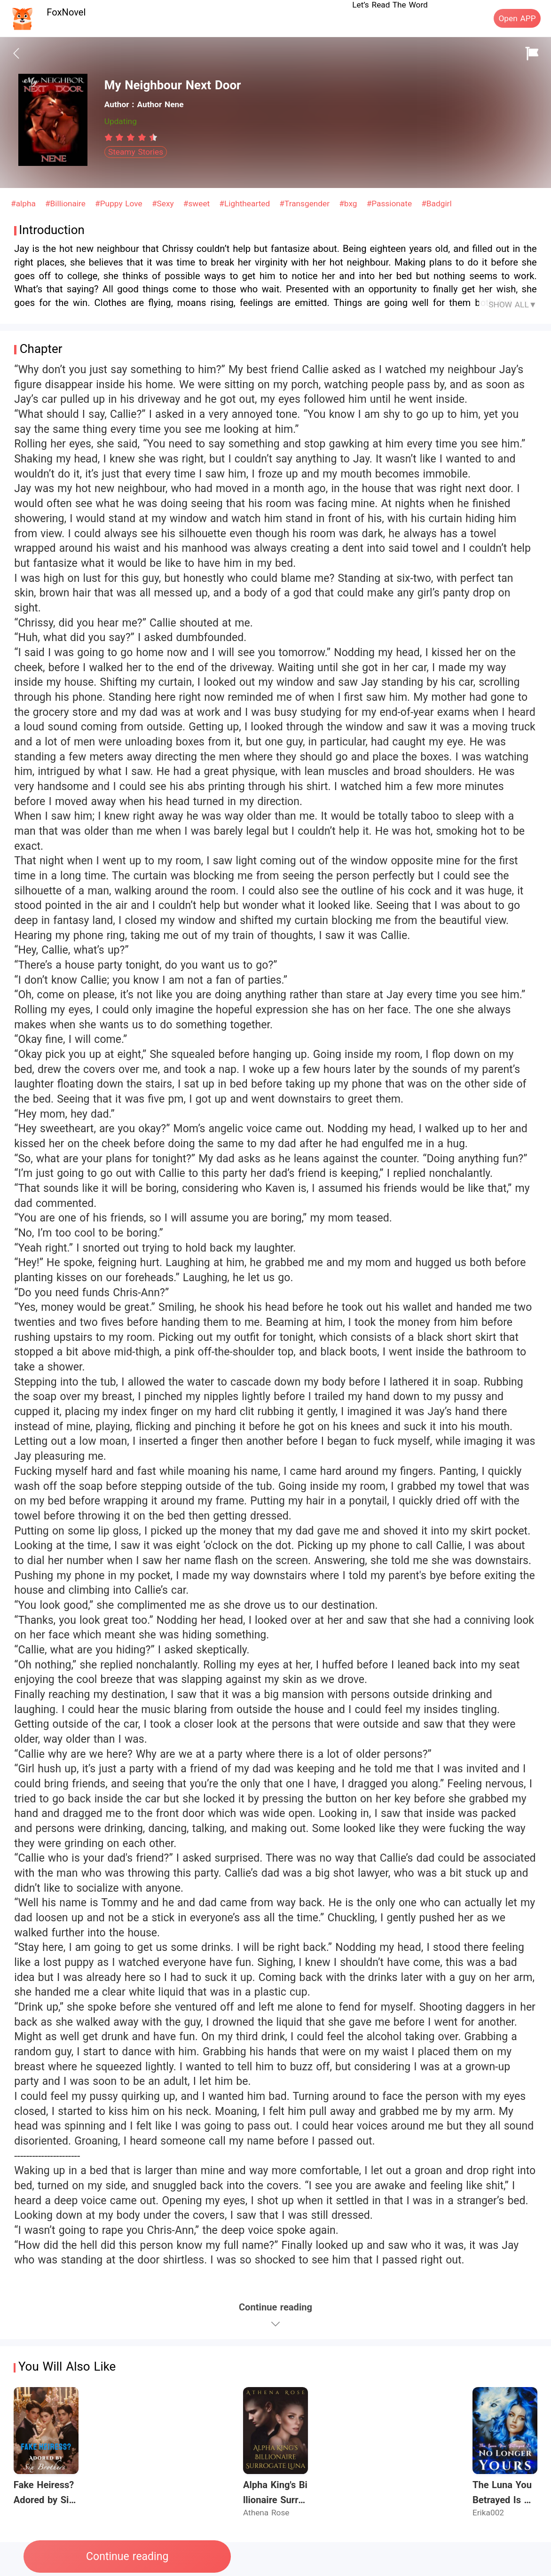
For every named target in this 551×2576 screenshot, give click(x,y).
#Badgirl (436, 203)
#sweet (198, 203)
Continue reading (127, 2556)
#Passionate (391, 203)
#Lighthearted (246, 203)
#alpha (25, 203)
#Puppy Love (120, 203)
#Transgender (305, 203)
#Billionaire (66, 203)
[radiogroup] (130, 137)
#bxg (349, 203)
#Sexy (164, 203)
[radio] (110, 137)
